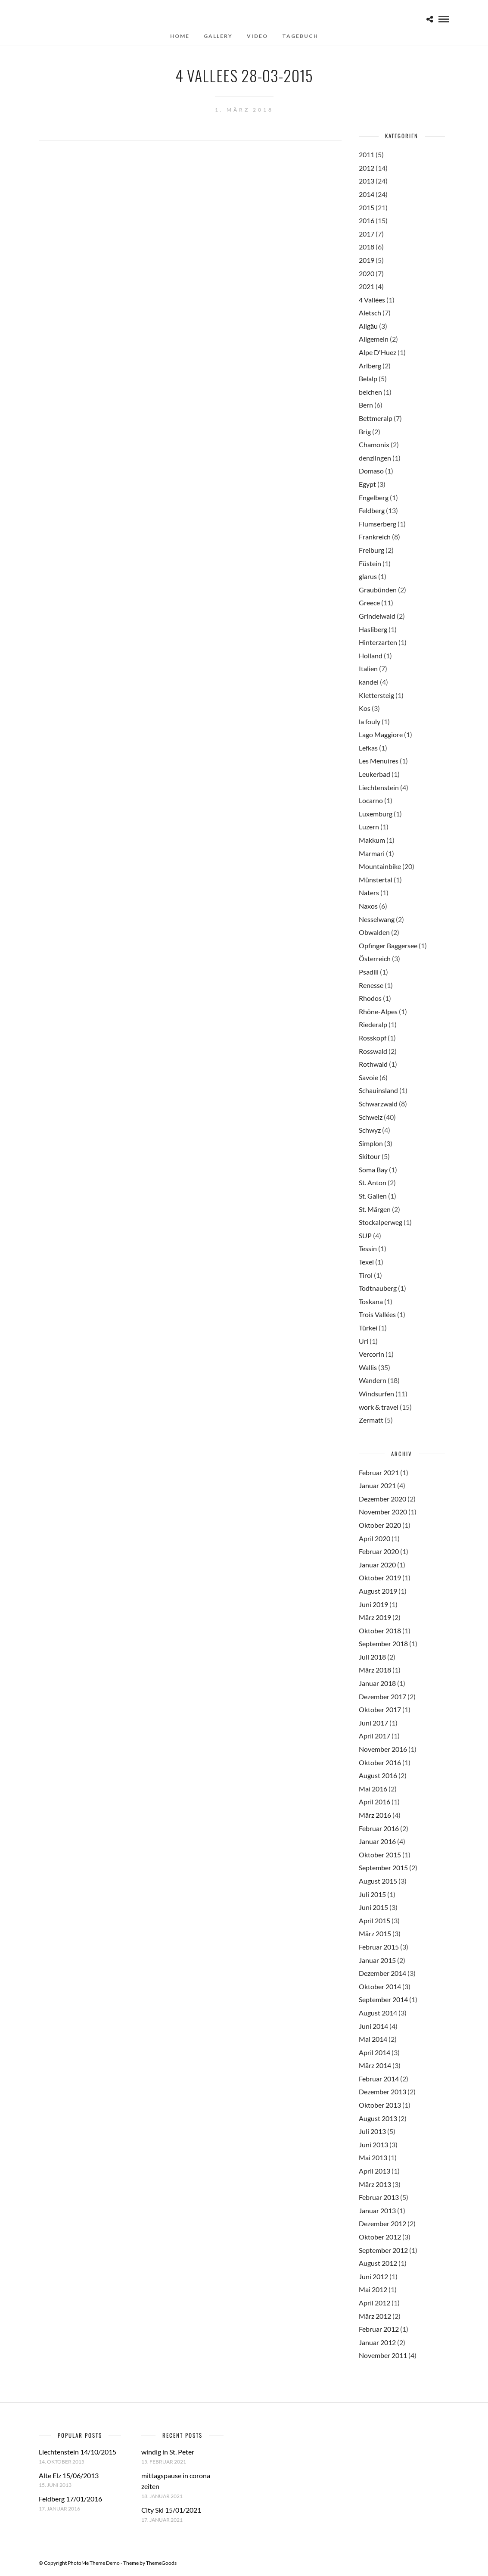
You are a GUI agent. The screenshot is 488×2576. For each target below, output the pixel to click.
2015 (366, 207)
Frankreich (375, 537)
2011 (366, 154)
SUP (365, 1235)
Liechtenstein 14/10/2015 (77, 2452)
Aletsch (370, 312)
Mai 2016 (373, 1789)
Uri (363, 1341)
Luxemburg (375, 814)
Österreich (375, 958)
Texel (366, 1262)
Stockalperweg (380, 1222)
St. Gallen (373, 1196)
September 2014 (383, 1999)
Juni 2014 (373, 2026)
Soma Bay (373, 1169)
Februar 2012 (379, 2329)
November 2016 (383, 1749)
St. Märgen (375, 1209)
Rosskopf (372, 1038)
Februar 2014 (379, 2079)
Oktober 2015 (380, 1854)
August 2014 (378, 2013)
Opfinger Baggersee (388, 945)
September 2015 (383, 1867)
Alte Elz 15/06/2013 (69, 2475)
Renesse (371, 985)
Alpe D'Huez (377, 352)
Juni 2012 (373, 2276)
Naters (369, 892)
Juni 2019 (373, 1604)
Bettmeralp (375, 418)
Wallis (368, 1367)
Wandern (372, 1380)
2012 (366, 168)
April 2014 (374, 2052)
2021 (366, 286)
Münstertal (375, 879)
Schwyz (370, 1130)
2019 (366, 260)
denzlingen (375, 458)
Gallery (218, 36)
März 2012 (375, 2316)
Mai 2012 (373, 2289)
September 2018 (383, 1643)
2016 (366, 220)
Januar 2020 (377, 1565)
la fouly (369, 721)
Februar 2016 (379, 1828)
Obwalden (374, 932)
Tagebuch (300, 36)
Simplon (371, 1143)
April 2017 (374, 1736)
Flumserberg (377, 524)
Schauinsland (378, 1090)
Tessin (368, 1248)
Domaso (371, 471)
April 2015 (374, 1920)
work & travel (378, 1407)
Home (180, 36)
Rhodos (370, 998)
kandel (369, 682)
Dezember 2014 (382, 1973)
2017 (366, 234)
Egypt (367, 484)
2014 (366, 194)
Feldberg (372, 510)
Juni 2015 (373, 1907)
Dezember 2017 (382, 1696)
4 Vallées (372, 300)
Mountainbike (380, 866)
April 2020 (374, 1538)
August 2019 (378, 1591)
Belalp (368, 378)
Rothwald (373, 1064)
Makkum (372, 840)
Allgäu (368, 326)
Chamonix (374, 444)
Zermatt (371, 1420)
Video (257, 36)
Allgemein (374, 339)
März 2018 (375, 1670)
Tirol (366, 1275)
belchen (370, 392)
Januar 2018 (377, 1683)
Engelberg (374, 497)
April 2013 (374, 2171)
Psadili (369, 972)
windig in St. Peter (167, 2452)
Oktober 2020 (380, 1525)
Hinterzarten (378, 642)
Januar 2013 (377, 2210)
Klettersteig (376, 695)
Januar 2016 (377, 1841)
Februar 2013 (379, 2197)
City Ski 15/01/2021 (171, 2510)
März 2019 (375, 1617)
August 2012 (378, 2263)
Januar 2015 (377, 1960)
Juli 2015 (372, 1894)
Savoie (368, 1077)
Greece (369, 602)
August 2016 (378, 1775)
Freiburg (371, 550)
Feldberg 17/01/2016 (70, 2499)
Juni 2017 (373, 1723)
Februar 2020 (379, 1551)
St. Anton (372, 1182)
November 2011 (383, 2355)
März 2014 (375, 2065)
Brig (365, 431)
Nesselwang (377, 919)
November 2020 (383, 1512)
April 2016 (374, 1801)
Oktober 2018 (380, 1630)
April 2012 (374, 2303)
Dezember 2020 (382, 1499)
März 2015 (375, 1933)
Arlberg (370, 365)
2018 (366, 247)
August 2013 (378, 2118)
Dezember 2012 (382, 2223)
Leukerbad (374, 774)
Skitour (369, 1156)
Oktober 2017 (380, 1709)
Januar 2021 (377, 1485)
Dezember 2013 (382, 2091)
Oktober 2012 (380, 2237)
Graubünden (378, 590)
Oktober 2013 (380, 2105)
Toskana (371, 1301)
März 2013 (375, 2184)
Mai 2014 (373, 2039)
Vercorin (371, 1354)
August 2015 (378, 1881)
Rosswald (373, 1051)
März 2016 (375, 1815)
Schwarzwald (378, 1104)
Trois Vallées (377, 1314)
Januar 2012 (377, 2342)
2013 (366, 181)
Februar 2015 (379, 1947)
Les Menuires (378, 761)
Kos (364, 708)
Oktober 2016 (380, 1762)
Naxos (368, 906)
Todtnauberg (378, 1288)
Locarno (371, 800)
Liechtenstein (379, 787)
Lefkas (368, 748)
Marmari (372, 853)
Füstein (370, 563)
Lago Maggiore (381, 734)
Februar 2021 (379, 1472)
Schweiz (370, 1117)
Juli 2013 (372, 2131)
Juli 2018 (372, 1657)
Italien (368, 668)
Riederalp (373, 1024)
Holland (370, 655)
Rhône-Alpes (378, 1011)
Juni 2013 (373, 2144)
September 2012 (383, 2250)
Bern (366, 405)
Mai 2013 (373, 2157)
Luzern (369, 826)
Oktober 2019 (380, 1577)
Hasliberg (373, 629)
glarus (368, 576)
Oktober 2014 (380, 1986)
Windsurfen (376, 1393)
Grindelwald (377, 616)
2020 (366, 273)
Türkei (368, 1328)
